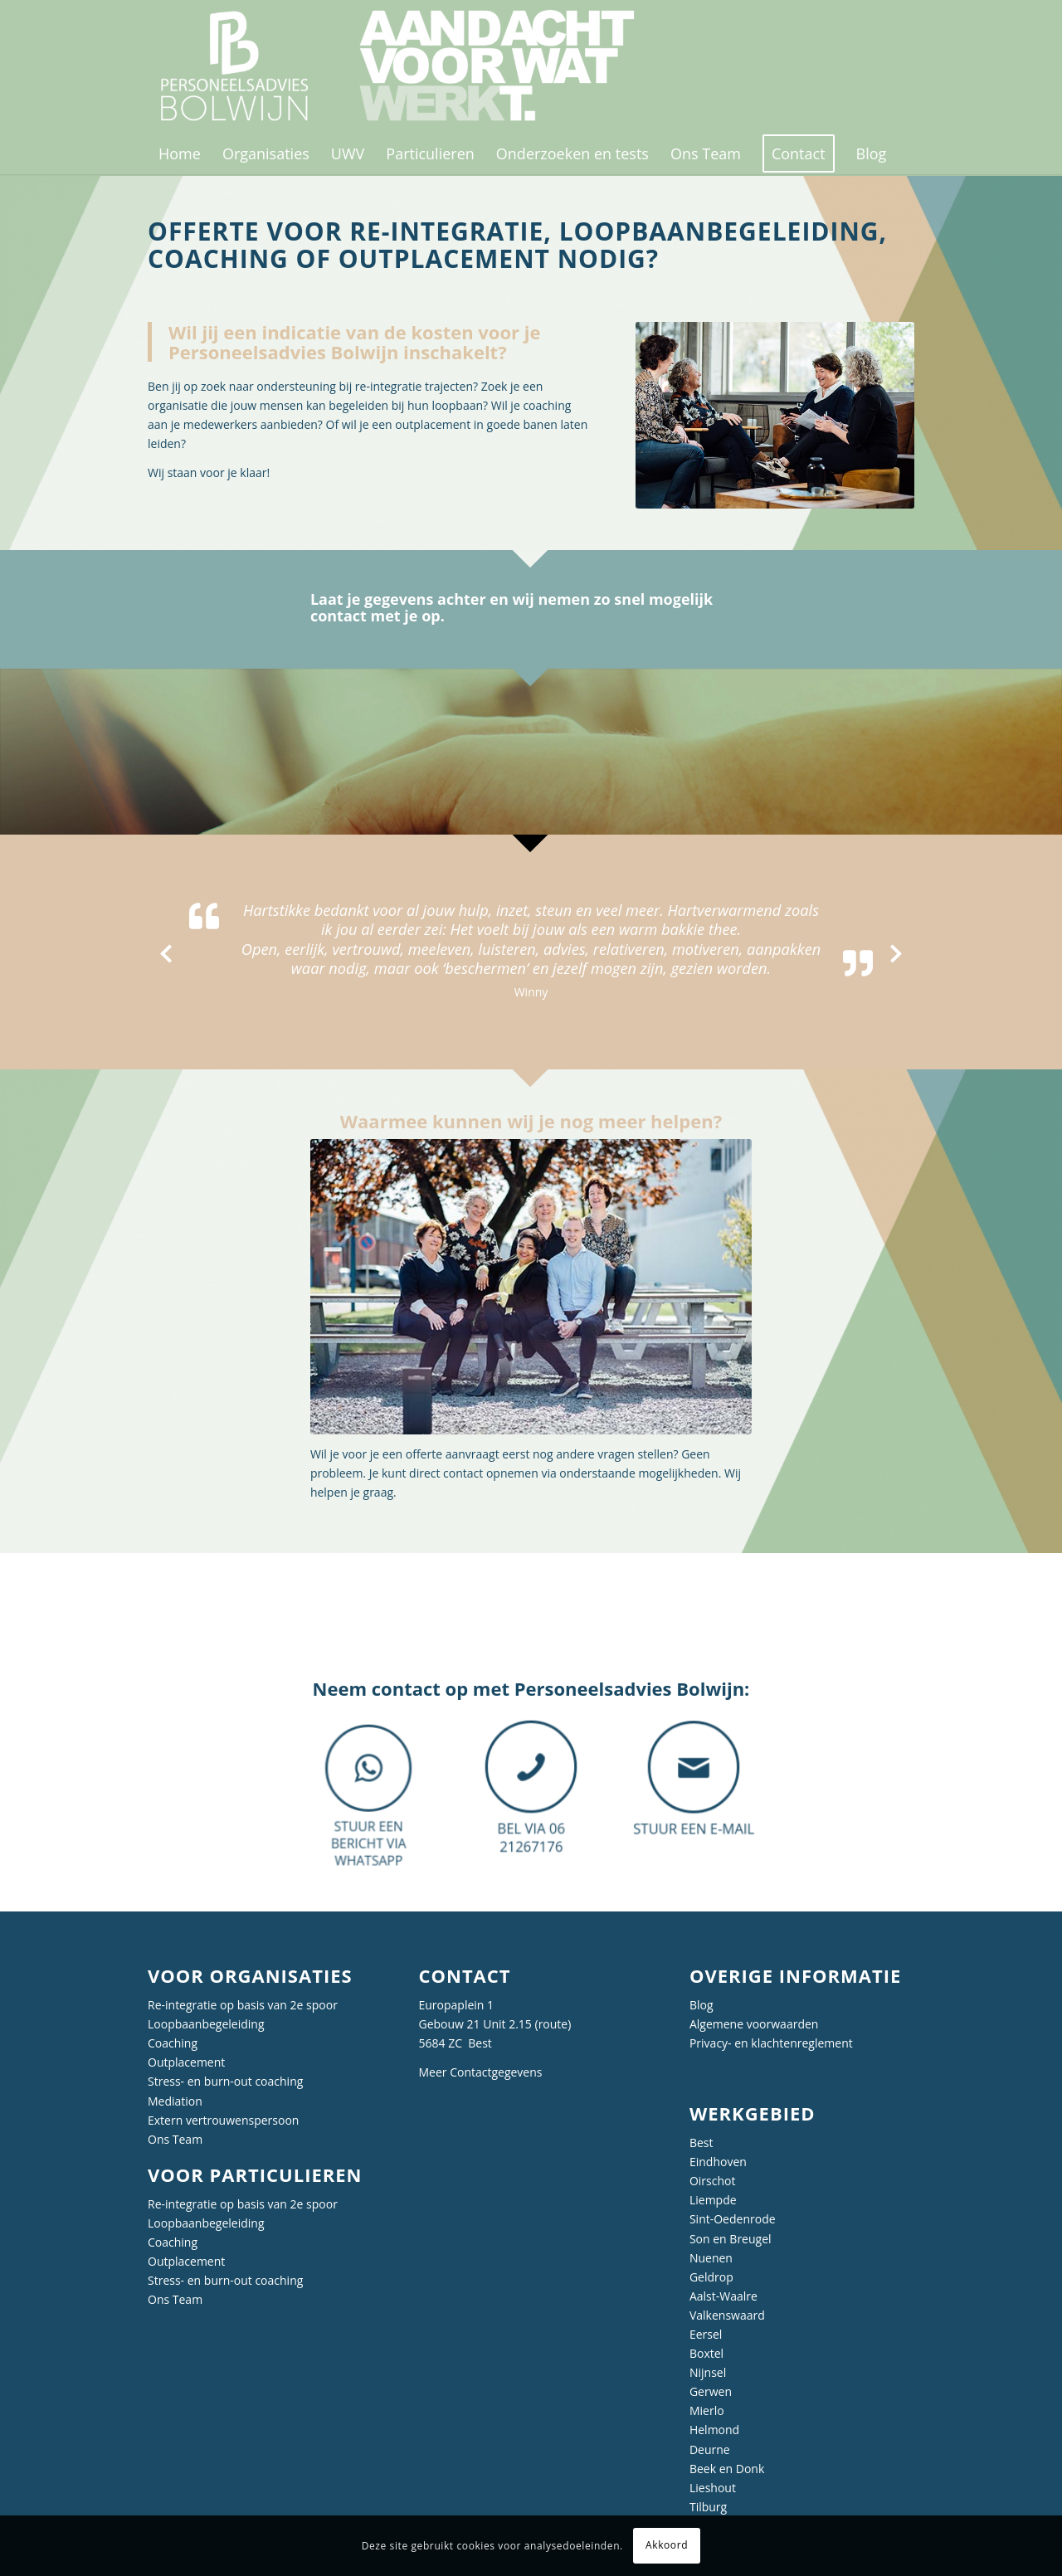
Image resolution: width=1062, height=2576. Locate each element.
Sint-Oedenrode (732, 2219)
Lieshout (712, 2488)
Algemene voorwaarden (753, 2024)
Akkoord (666, 2545)
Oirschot (712, 2181)
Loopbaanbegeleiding (206, 2024)
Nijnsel (707, 2372)
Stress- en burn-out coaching (225, 2081)
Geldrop (711, 2277)
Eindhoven (718, 2161)
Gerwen (710, 2391)
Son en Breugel (730, 2239)
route (553, 2024)
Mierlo (706, 2410)
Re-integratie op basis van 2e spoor (243, 2005)
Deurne (709, 2449)
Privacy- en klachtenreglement (771, 2043)
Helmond (714, 2429)
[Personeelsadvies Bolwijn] (408, 66)
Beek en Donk (726, 2468)
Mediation (175, 2101)
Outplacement (186, 2062)
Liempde (713, 2200)
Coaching (172, 2043)
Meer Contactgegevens (480, 2072)
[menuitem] (180, 153)
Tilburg (708, 2507)
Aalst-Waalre (723, 2296)
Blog (701, 2005)
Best (701, 2142)
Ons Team (175, 2139)
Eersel (705, 2334)
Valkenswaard (727, 2315)
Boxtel (706, 2353)
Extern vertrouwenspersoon (223, 2120)
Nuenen (711, 2258)
